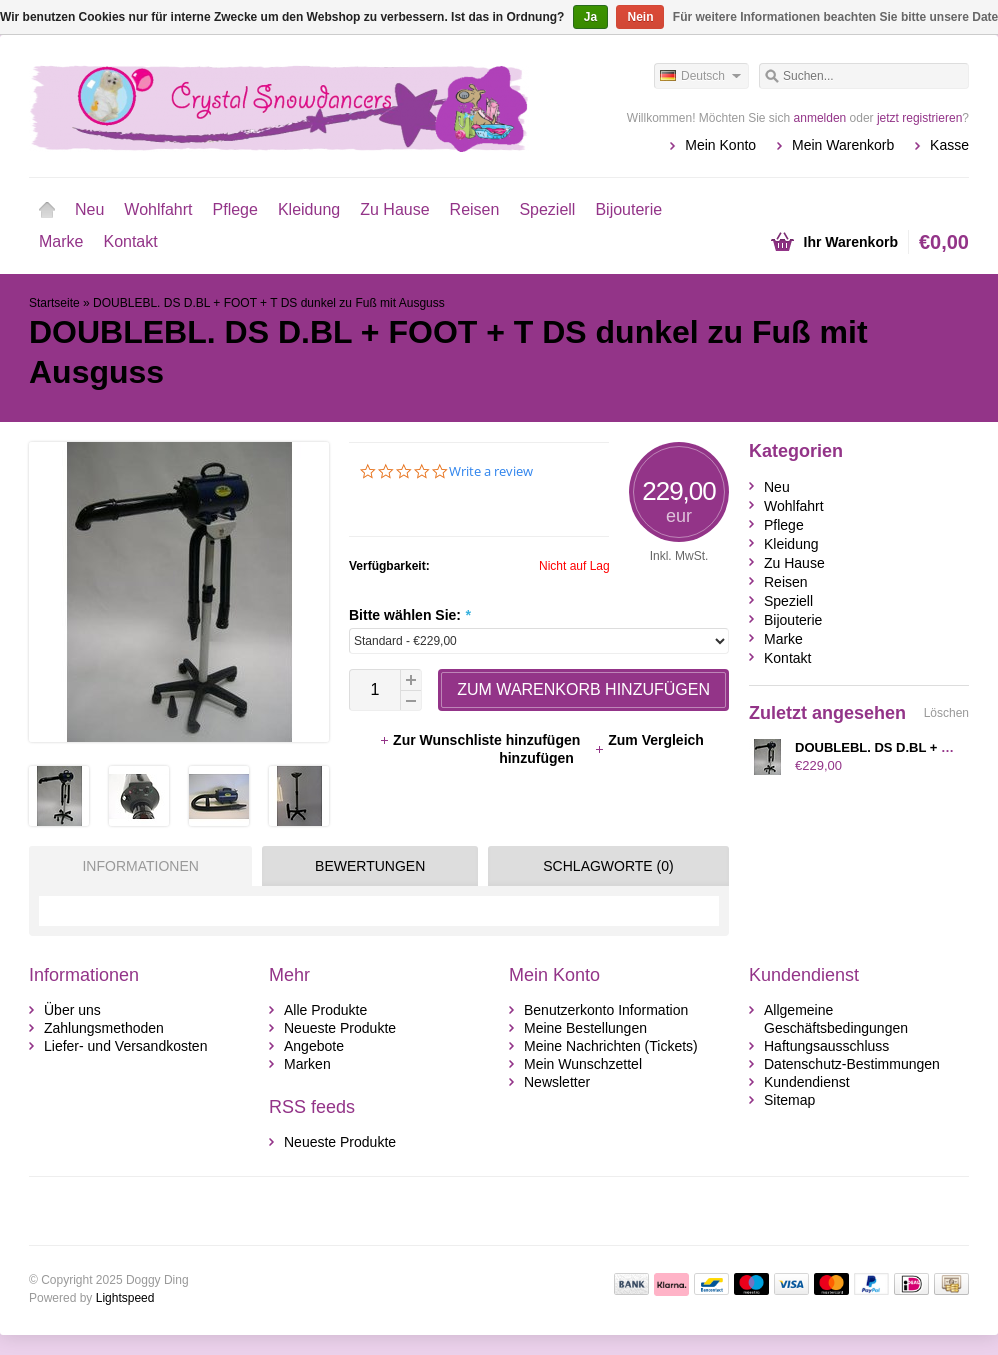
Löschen (946, 713)
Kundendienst (807, 1082)
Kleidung (309, 209)
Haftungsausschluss (826, 1046)
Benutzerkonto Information (606, 1010)
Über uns (72, 1010)
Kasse (949, 145)
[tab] (135, 866)
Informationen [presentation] (140, 866)
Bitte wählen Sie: (409, 615)
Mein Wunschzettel (583, 1064)
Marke (61, 241)
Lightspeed (125, 1298)
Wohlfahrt (158, 209)
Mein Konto (720, 145)
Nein (640, 17)
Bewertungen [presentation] (370, 866)
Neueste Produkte (340, 1028)
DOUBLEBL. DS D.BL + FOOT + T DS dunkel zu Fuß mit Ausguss (269, 303)
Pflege (235, 209)
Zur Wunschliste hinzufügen (481, 740)
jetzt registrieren (919, 118)
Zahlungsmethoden (104, 1028)
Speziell (547, 209)
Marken (307, 1064)
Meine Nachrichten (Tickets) (611, 1046)
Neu (89, 209)
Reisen (475, 209)
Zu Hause (394, 209)
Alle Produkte (325, 1010)
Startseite (47, 210)
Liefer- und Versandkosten (125, 1046)
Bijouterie (628, 209)
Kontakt (130, 241)
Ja (590, 17)
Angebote (314, 1046)
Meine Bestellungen (585, 1028)
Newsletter (557, 1082)
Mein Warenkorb (843, 145)
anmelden (820, 118)
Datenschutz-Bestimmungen (852, 1064)
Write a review (491, 471)
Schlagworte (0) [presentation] (608, 866)
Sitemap (789, 1100)
